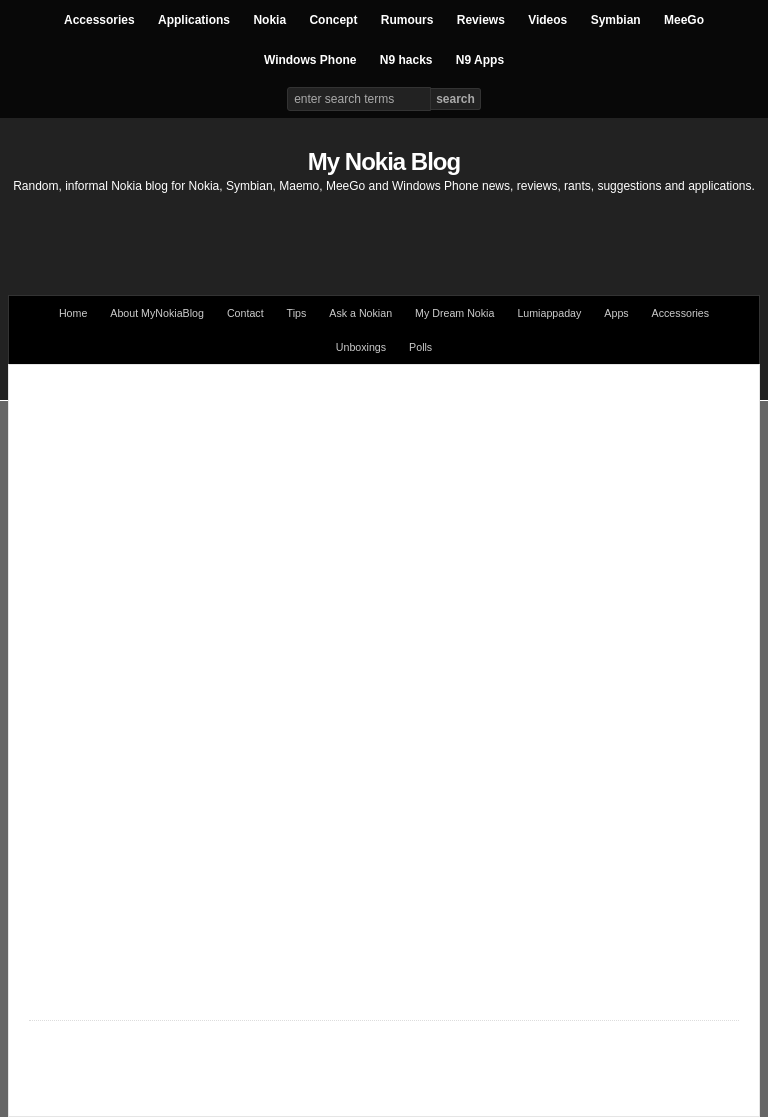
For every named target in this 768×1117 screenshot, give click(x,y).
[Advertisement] (384, 235)
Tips (297, 313)
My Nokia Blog (384, 161)
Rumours (407, 20)
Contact (245, 313)
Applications (194, 20)
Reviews (481, 20)
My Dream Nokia (454, 313)
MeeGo (684, 20)
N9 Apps (480, 60)
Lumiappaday (549, 313)
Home (73, 313)
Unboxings (361, 347)
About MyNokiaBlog (157, 313)
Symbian (616, 20)
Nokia (269, 20)
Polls (420, 347)
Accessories (99, 20)
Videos (547, 20)
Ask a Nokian (360, 313)
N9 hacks (406, 60)
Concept (333, 20)
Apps (616, 313)
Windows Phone (310, 60)
